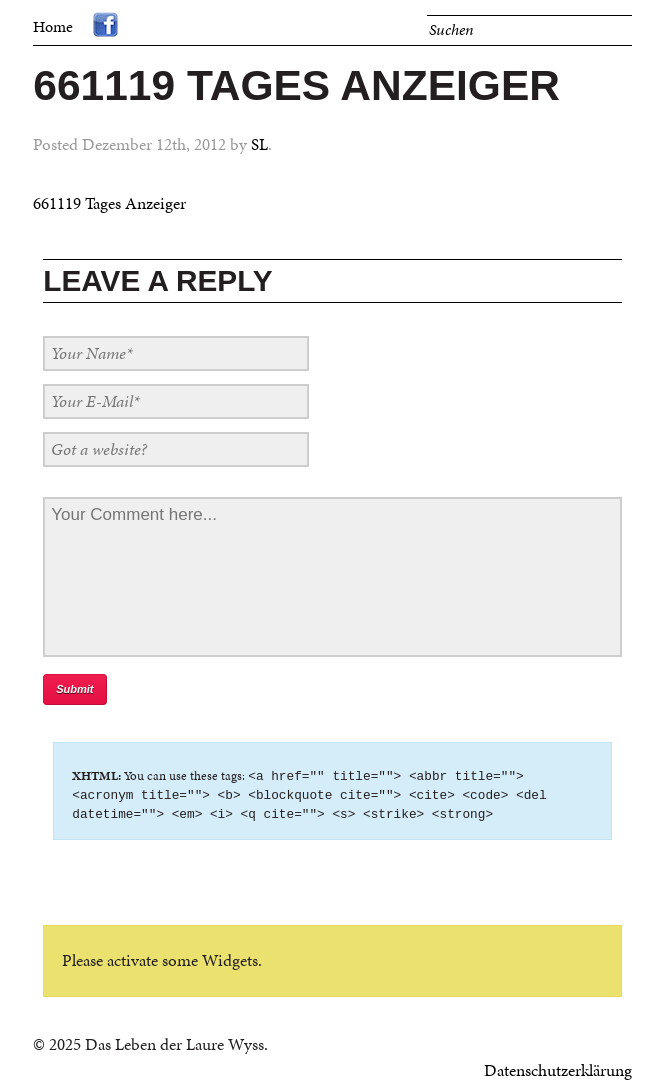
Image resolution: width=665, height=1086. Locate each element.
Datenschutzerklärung (558, 1073)
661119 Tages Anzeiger (109, 203)
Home (53, 26)
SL (259, 144)
